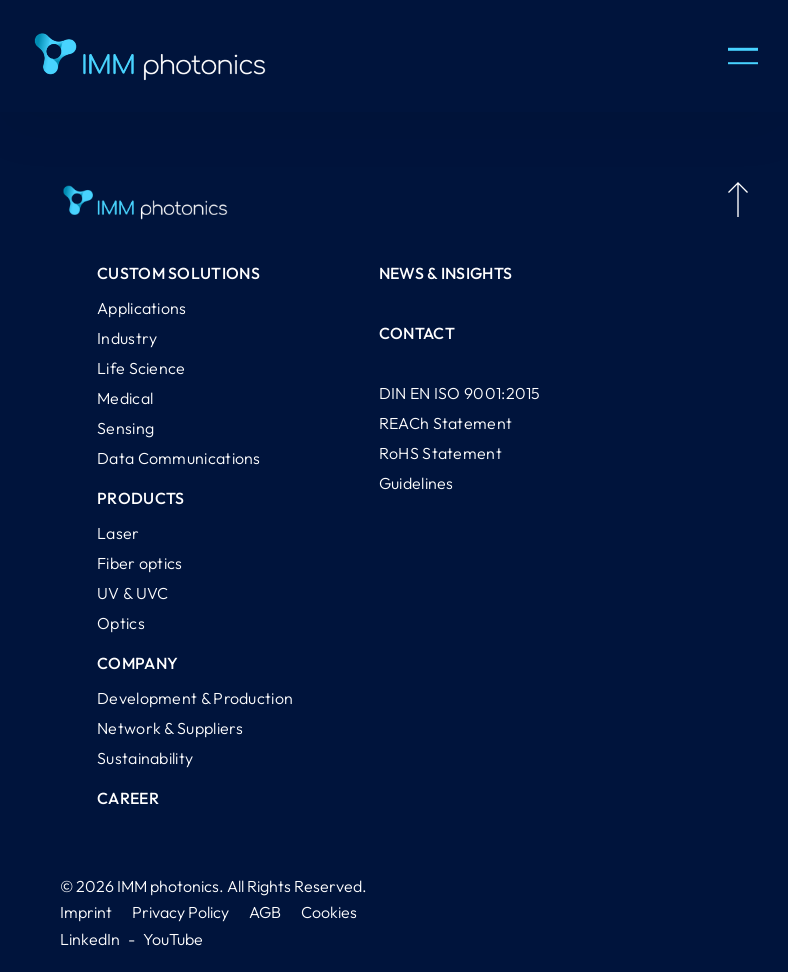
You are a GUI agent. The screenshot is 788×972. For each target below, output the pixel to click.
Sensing (125, 428)
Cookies (329, 912)
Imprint (86, 912)
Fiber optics (140, 563)
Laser (118, 533)
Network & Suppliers (170, 728)
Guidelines (416, 483)
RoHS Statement (440, 453)
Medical (125, 398)
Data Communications (179, 458)
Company (137, 663)
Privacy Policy (180, 912)
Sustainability (145, 758)
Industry (127, 338)
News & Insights (446, 273)
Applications (142, 308)
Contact (417, 333)
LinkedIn (90, 939)
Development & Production (195, 698)
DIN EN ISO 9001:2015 (460, 393)
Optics (121, 623)
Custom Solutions (178, 273)
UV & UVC (132, 593)
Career (128, 798)
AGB (265, 912)
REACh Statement (446, 423)
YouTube (173, 939)
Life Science (141, 368)
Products (140, 498)
